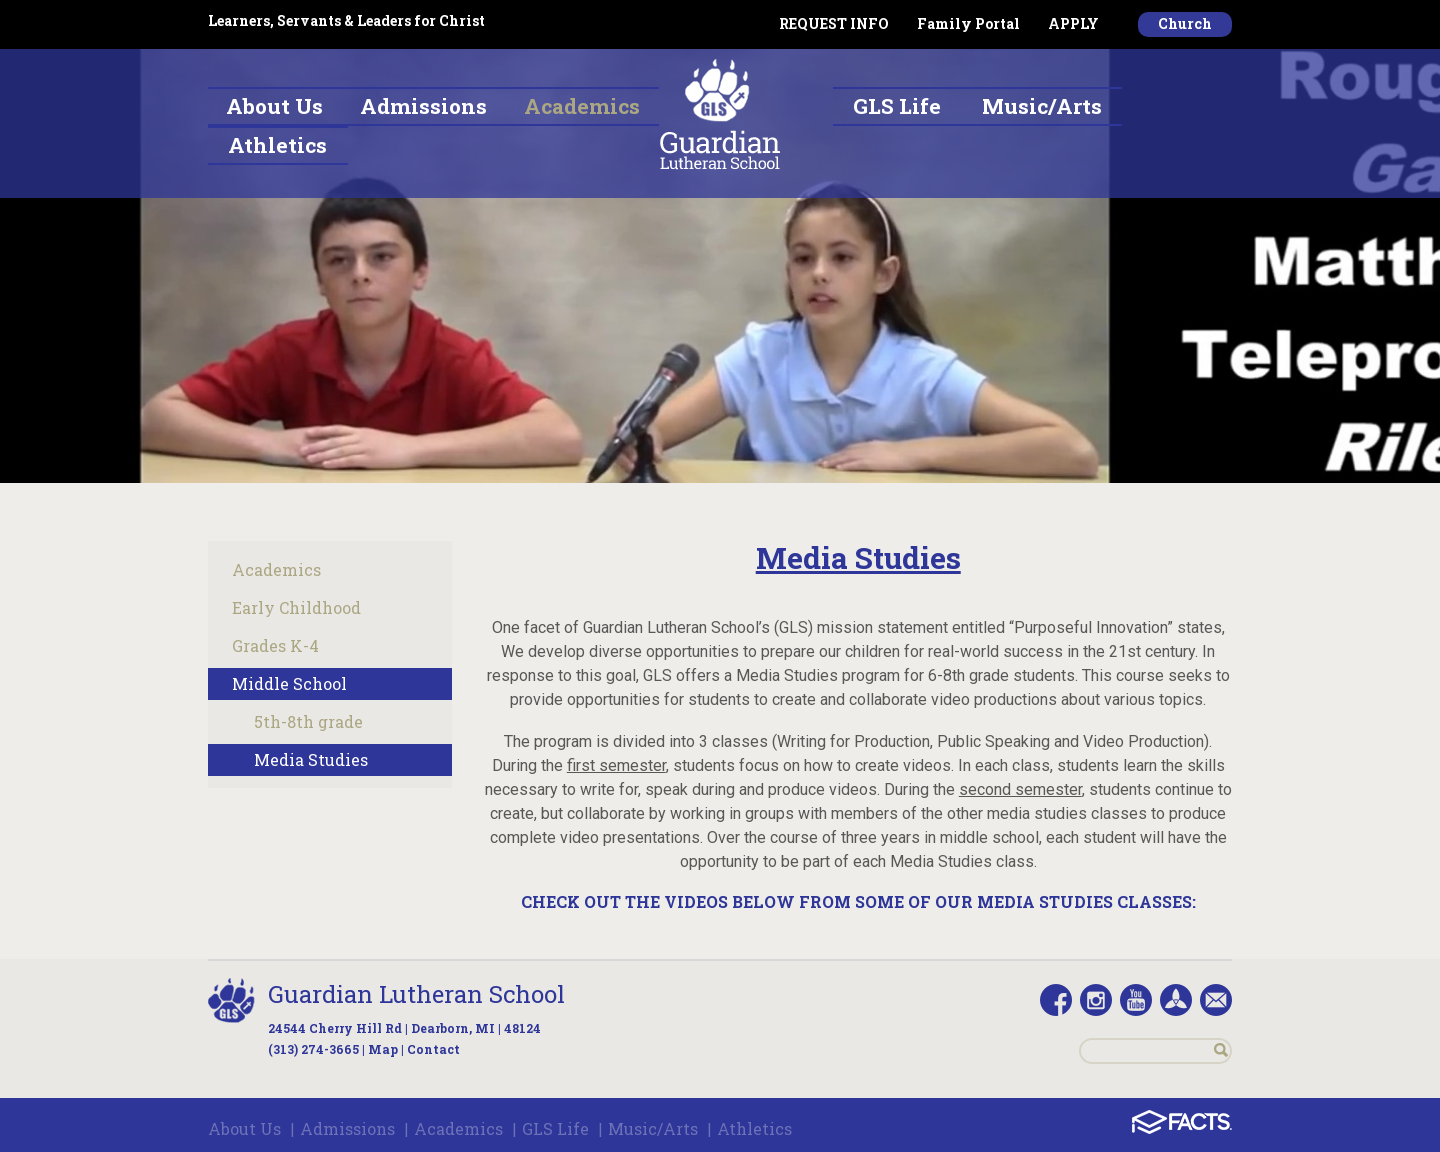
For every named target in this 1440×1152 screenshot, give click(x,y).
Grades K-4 (275, 645)
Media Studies (311, 759)
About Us (244, 1128)
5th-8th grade (308, 721)
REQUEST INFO (834, 23)
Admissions (347, 1128)
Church (1185, 23)
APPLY (1073, 23)
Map (383, 1049)
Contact (433, 1049)
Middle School (289, 683)
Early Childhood (296, 607)
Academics (276, 569)
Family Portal (968, 23)
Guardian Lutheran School (416, 994)
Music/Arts (653, 1128)
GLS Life (555, 1128)
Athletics (754, 1128)
